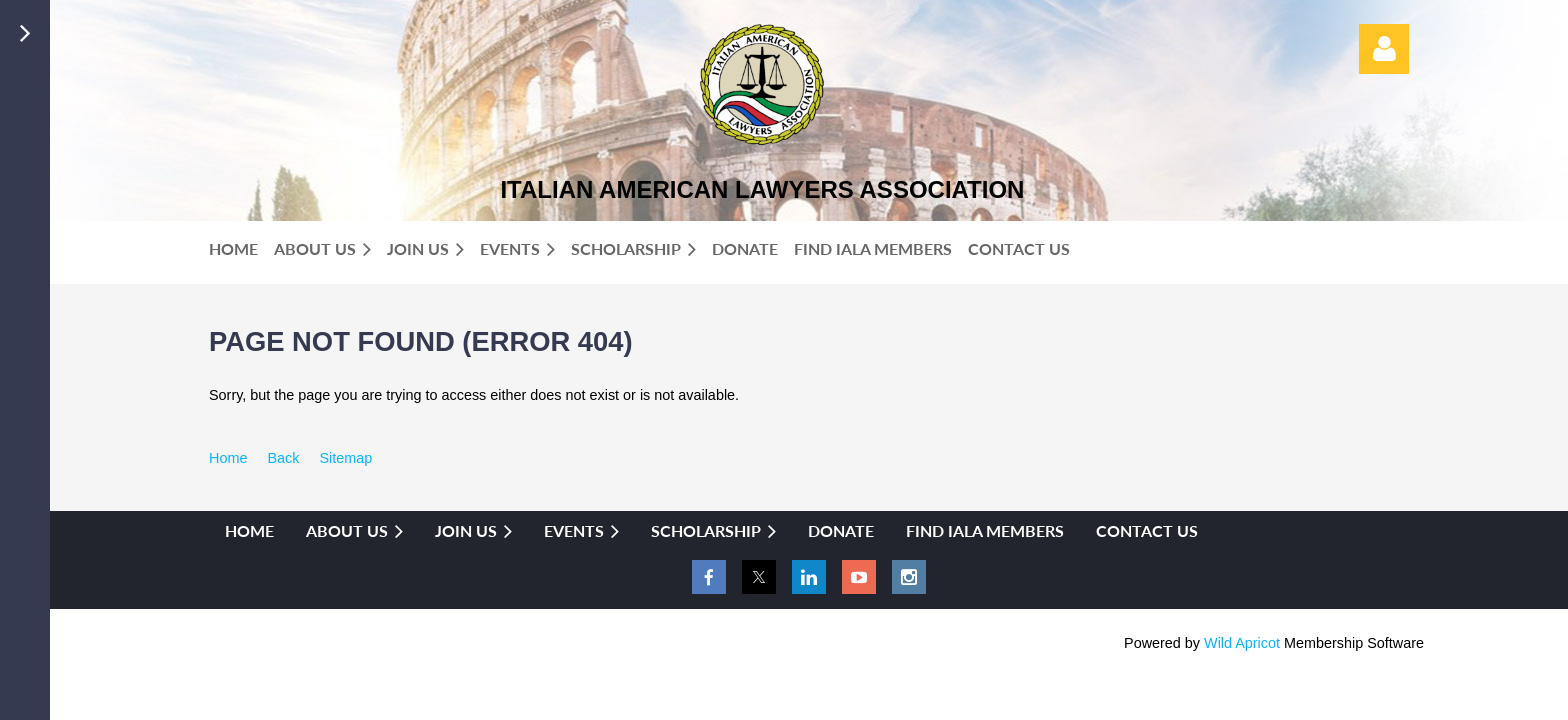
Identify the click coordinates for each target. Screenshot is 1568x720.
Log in (1384, 49)
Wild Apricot (1242, 643)
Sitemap (345, 458)
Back (283, 458)
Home (228, 458)
